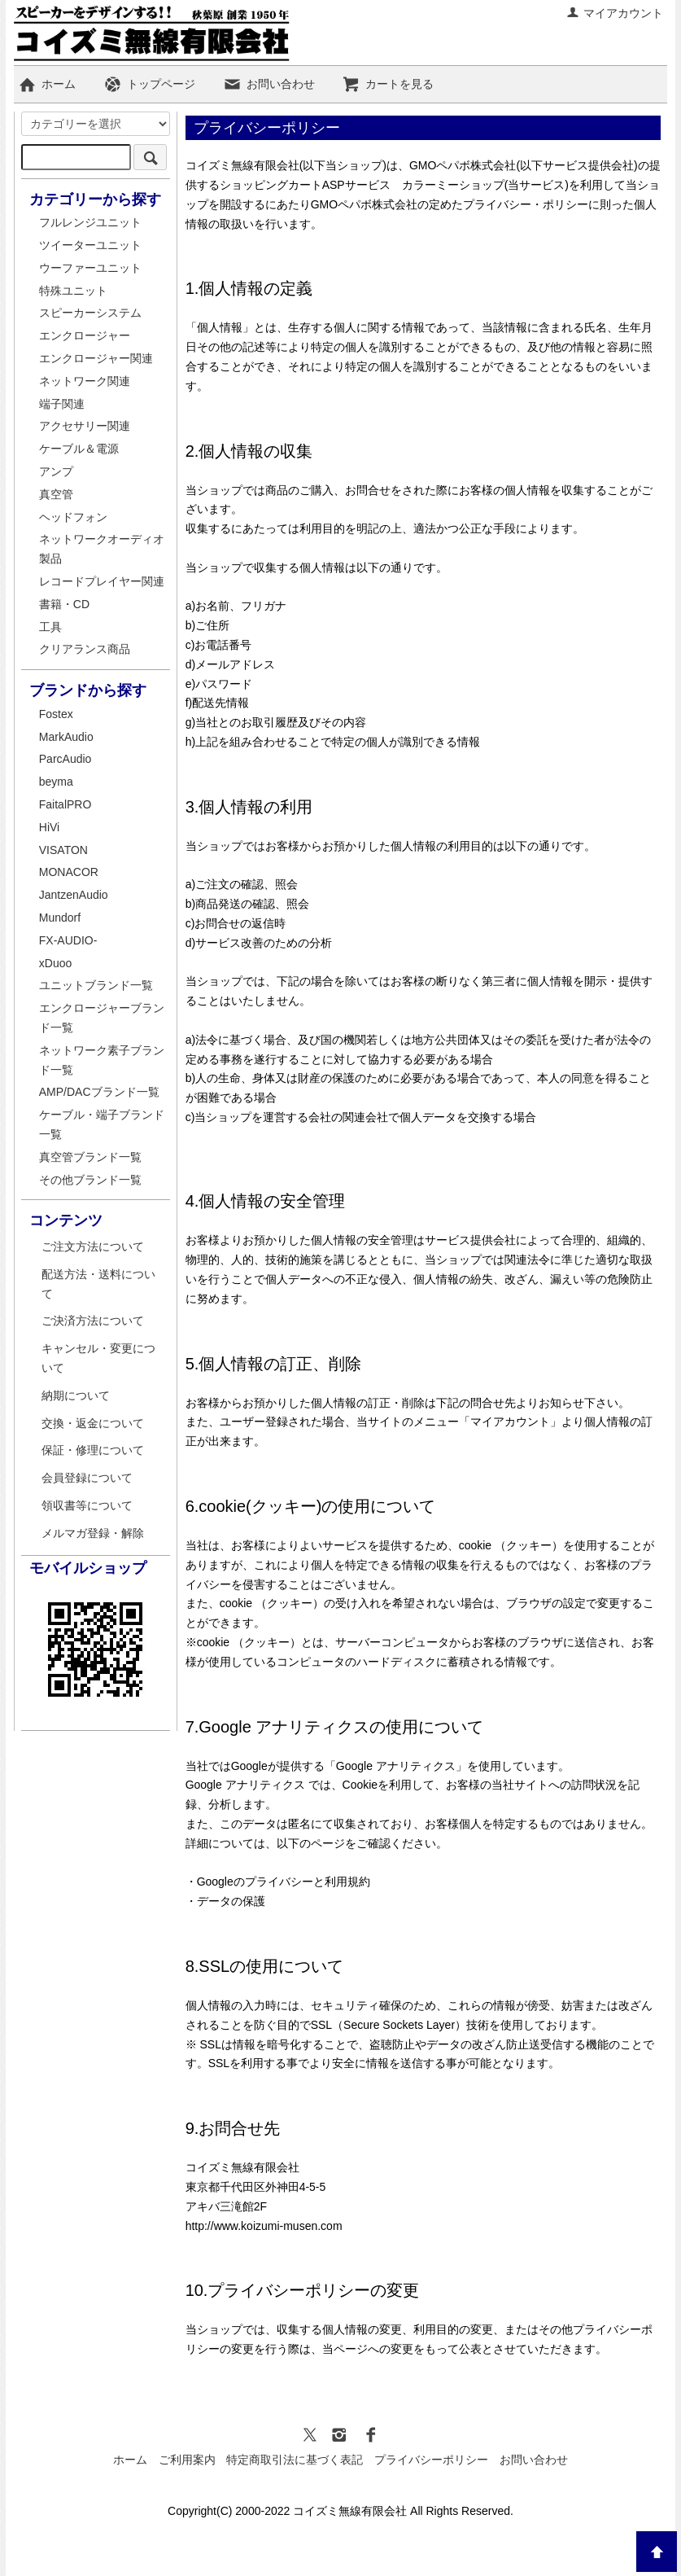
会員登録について (87, 1477)
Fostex (56, 714)
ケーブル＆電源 (79, 448)
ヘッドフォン (73, 517)
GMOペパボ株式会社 (462, 165)
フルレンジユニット (90, 222)
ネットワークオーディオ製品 (101, 548)
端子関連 (62, 403)
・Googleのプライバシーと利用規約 (278, 1881)
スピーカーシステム (90, 312)
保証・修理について (92, 1450)
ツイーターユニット (90, 245)
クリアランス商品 (84, 648)
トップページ (149, 83)
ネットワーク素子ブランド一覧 (101, 1060)
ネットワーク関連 (84, 381)
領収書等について (87, 1505)
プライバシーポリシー (431, 2459)
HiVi (49, 827)
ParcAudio (65, 758)
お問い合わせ (269, 83)
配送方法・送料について (98, 1284)
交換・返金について (92, 1423)
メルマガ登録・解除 (92, 1533)
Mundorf (60, 917)
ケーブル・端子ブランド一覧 (101, 1124)
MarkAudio (66, 736)
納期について (75, 1395)
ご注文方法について (92, 1246)
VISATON (63, 849)
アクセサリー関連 (84, 425)
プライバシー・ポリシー (525, 204)
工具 (50, 626)
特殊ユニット (73, 290)
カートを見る (388, 83)
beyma (56, 781)
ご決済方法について (92, 1320)
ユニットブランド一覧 (96, 985)
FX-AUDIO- (68, 940)
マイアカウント (614, 13)
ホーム (47, 83)
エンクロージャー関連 (96, 358)
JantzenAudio (73, 894)
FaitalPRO (65, 804)
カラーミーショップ (453, 184)
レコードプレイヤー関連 (101, 581)
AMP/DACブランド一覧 (99, 1091)
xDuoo (55, 963)
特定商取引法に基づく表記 (294, 2459)
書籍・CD (64, 604)
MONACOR (68, 871)
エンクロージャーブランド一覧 (101, 1017)
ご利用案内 (187, 2459)
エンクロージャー (84, 335)
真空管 (56, 494)
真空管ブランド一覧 (90, 1156)
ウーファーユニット (90, 267)
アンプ (56, 471)
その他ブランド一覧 (90, 1179)
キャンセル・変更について (98, 1358)
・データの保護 (225, 1901)
